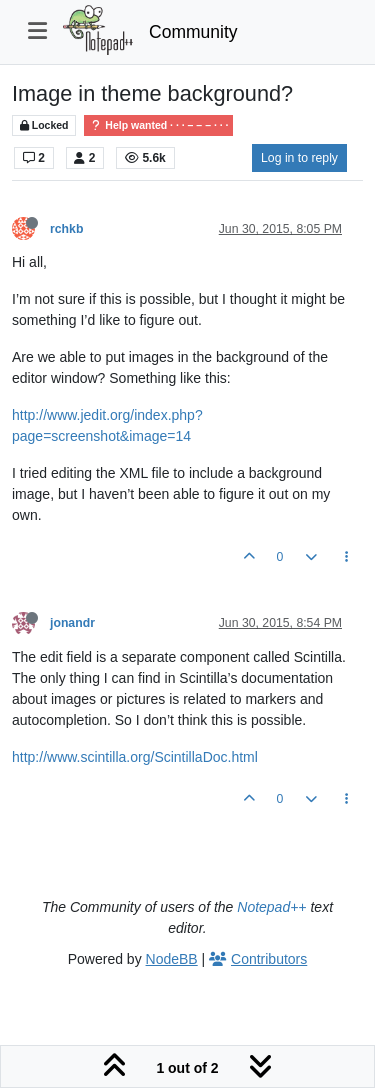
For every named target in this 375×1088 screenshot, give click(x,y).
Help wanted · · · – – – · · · (158, 125)
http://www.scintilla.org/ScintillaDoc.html (135, 757)
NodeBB (172, 959)
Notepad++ (271, 907)
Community (193, 32)
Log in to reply (299, 158)
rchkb (66, 229)
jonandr (72, 623)
